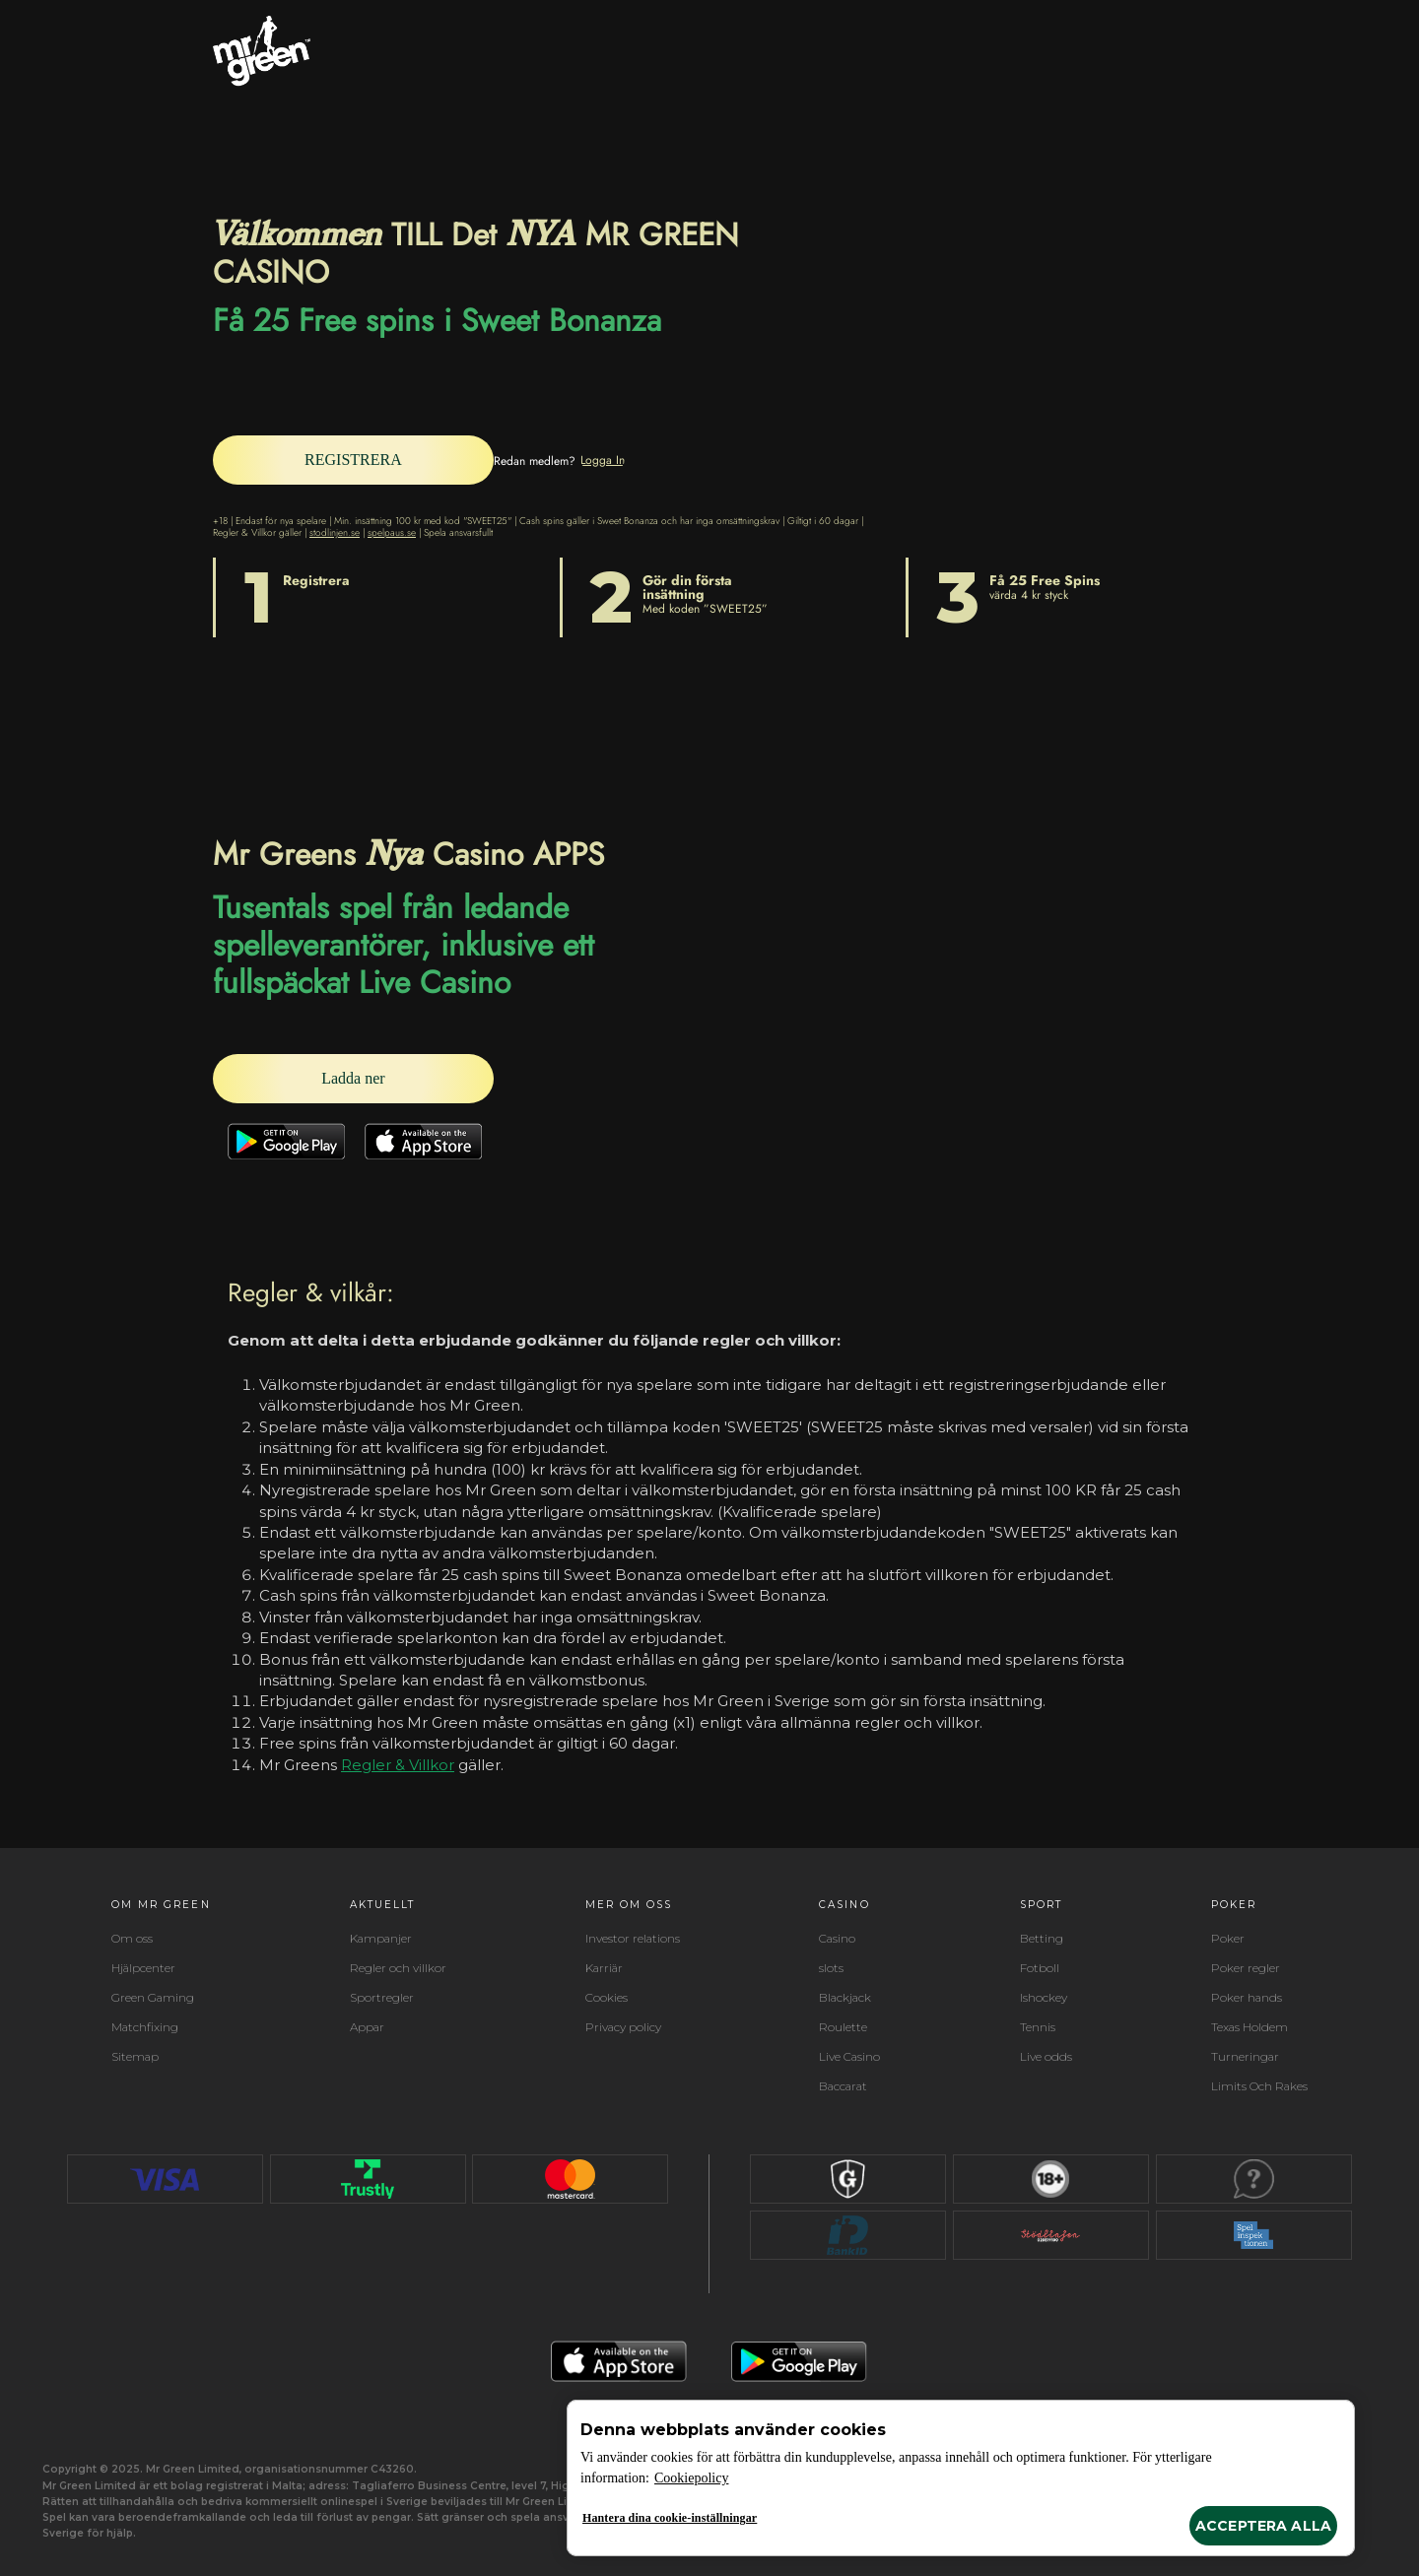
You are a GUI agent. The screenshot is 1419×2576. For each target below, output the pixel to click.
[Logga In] (637, 459)
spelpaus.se (392, 531)
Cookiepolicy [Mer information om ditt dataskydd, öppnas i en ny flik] (691, 2478)
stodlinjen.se (334, 531)
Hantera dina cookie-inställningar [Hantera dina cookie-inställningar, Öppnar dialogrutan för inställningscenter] (669, 2518)
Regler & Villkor (397, 1764)
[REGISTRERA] (370, 459)
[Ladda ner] (370, 1078)
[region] (961, 2478)
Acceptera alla (1263, 2526)
